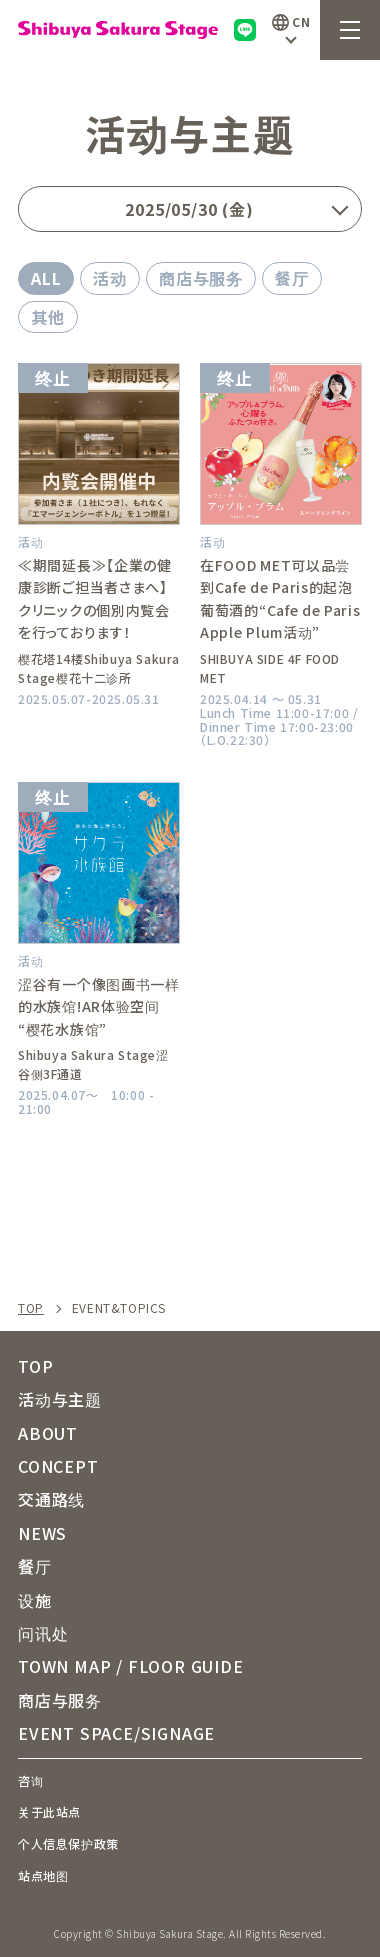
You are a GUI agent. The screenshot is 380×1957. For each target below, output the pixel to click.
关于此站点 (49, 1811)
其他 (48, 317)
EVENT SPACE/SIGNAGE (116, 1733)
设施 (35, 1600)
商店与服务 (201, 278)
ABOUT (48, 1433)
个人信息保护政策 (68, 1843)
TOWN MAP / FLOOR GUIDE (131, 1666)
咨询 (30, 1780)
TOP (31, 1308)
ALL (46, 278)
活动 (110, 278)
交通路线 (51, 1499)
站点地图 (43, 1875)
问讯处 (43, 1633)
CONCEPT (58, 1466)
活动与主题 (60, 1399)
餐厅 (292, 278)
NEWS (42, 1533)
